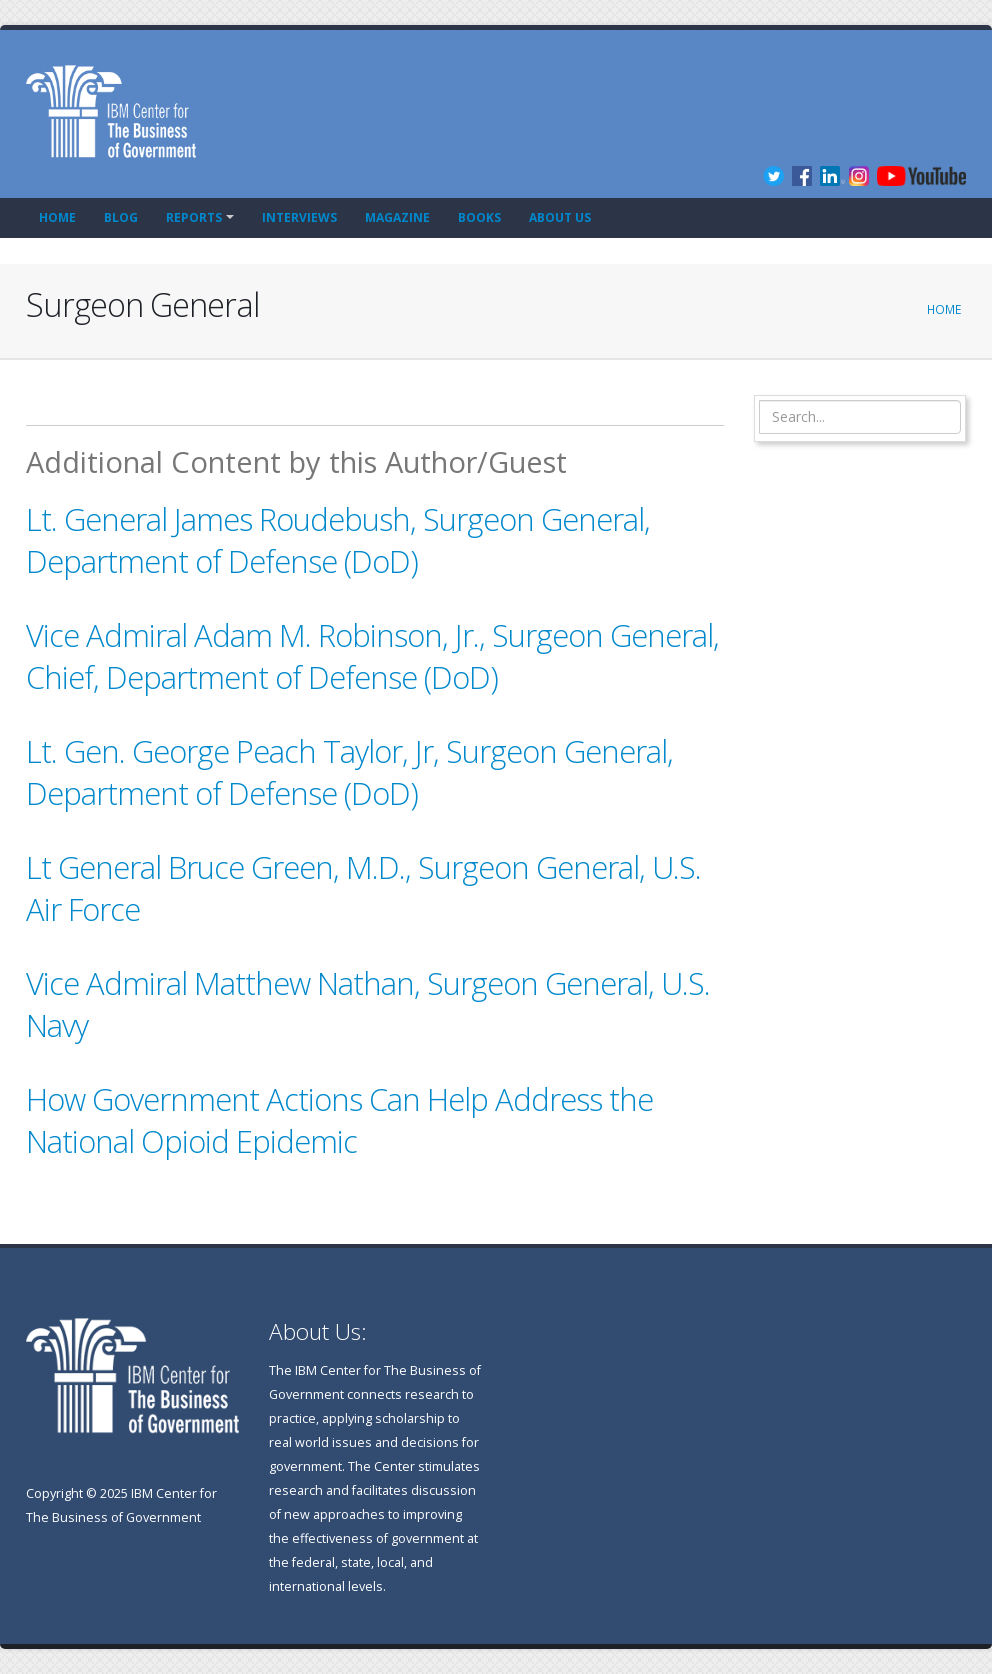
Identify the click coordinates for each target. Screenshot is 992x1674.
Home (57, 217)
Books (479, 217)
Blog (121, 217)
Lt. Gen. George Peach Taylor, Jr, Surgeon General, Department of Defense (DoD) (349, 772)
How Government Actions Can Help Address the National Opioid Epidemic (339, 1120)
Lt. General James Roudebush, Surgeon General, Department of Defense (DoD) (338, 540)
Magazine (397, 217)
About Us (560, 217)
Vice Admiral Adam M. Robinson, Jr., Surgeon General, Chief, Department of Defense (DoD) (372, 656)
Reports (194, 217)
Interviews (299, 217)
